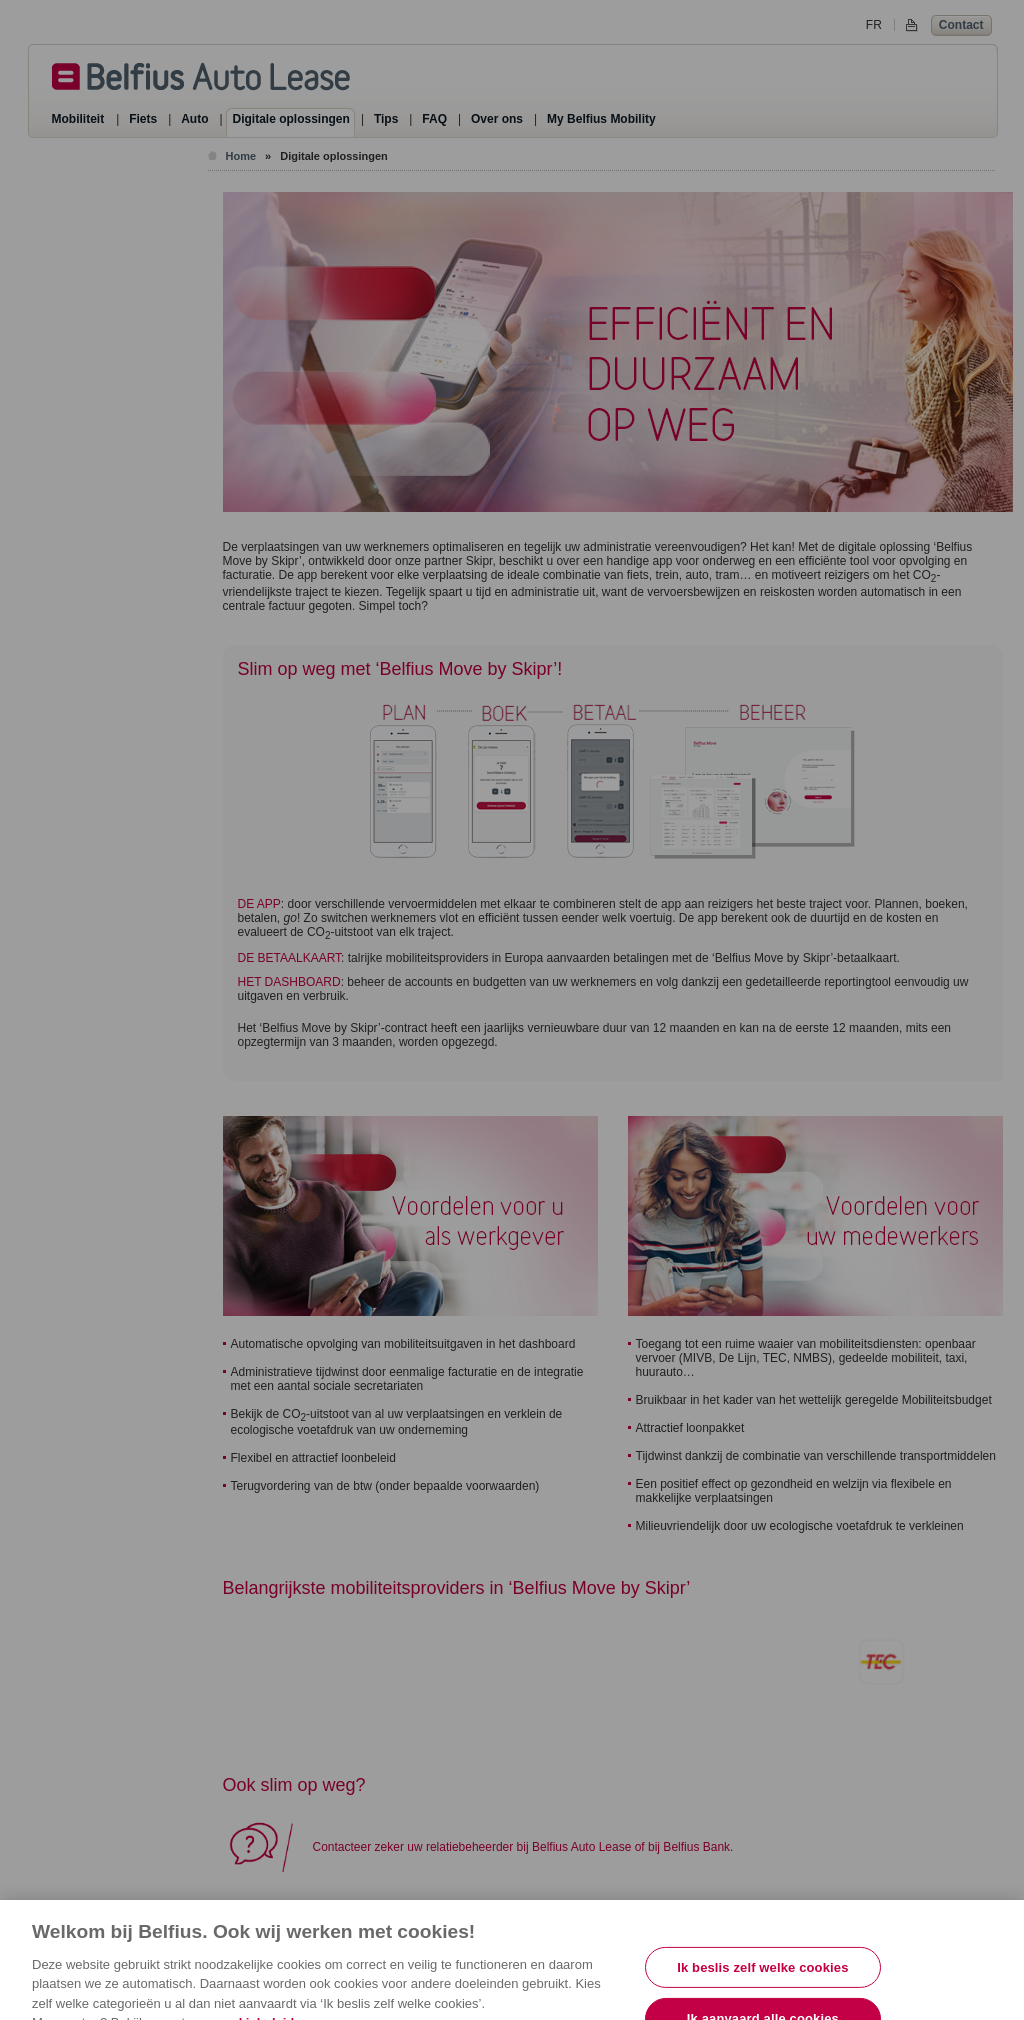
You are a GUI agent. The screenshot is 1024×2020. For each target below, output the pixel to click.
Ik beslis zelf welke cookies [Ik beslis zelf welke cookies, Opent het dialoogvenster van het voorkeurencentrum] (762, 1978)
